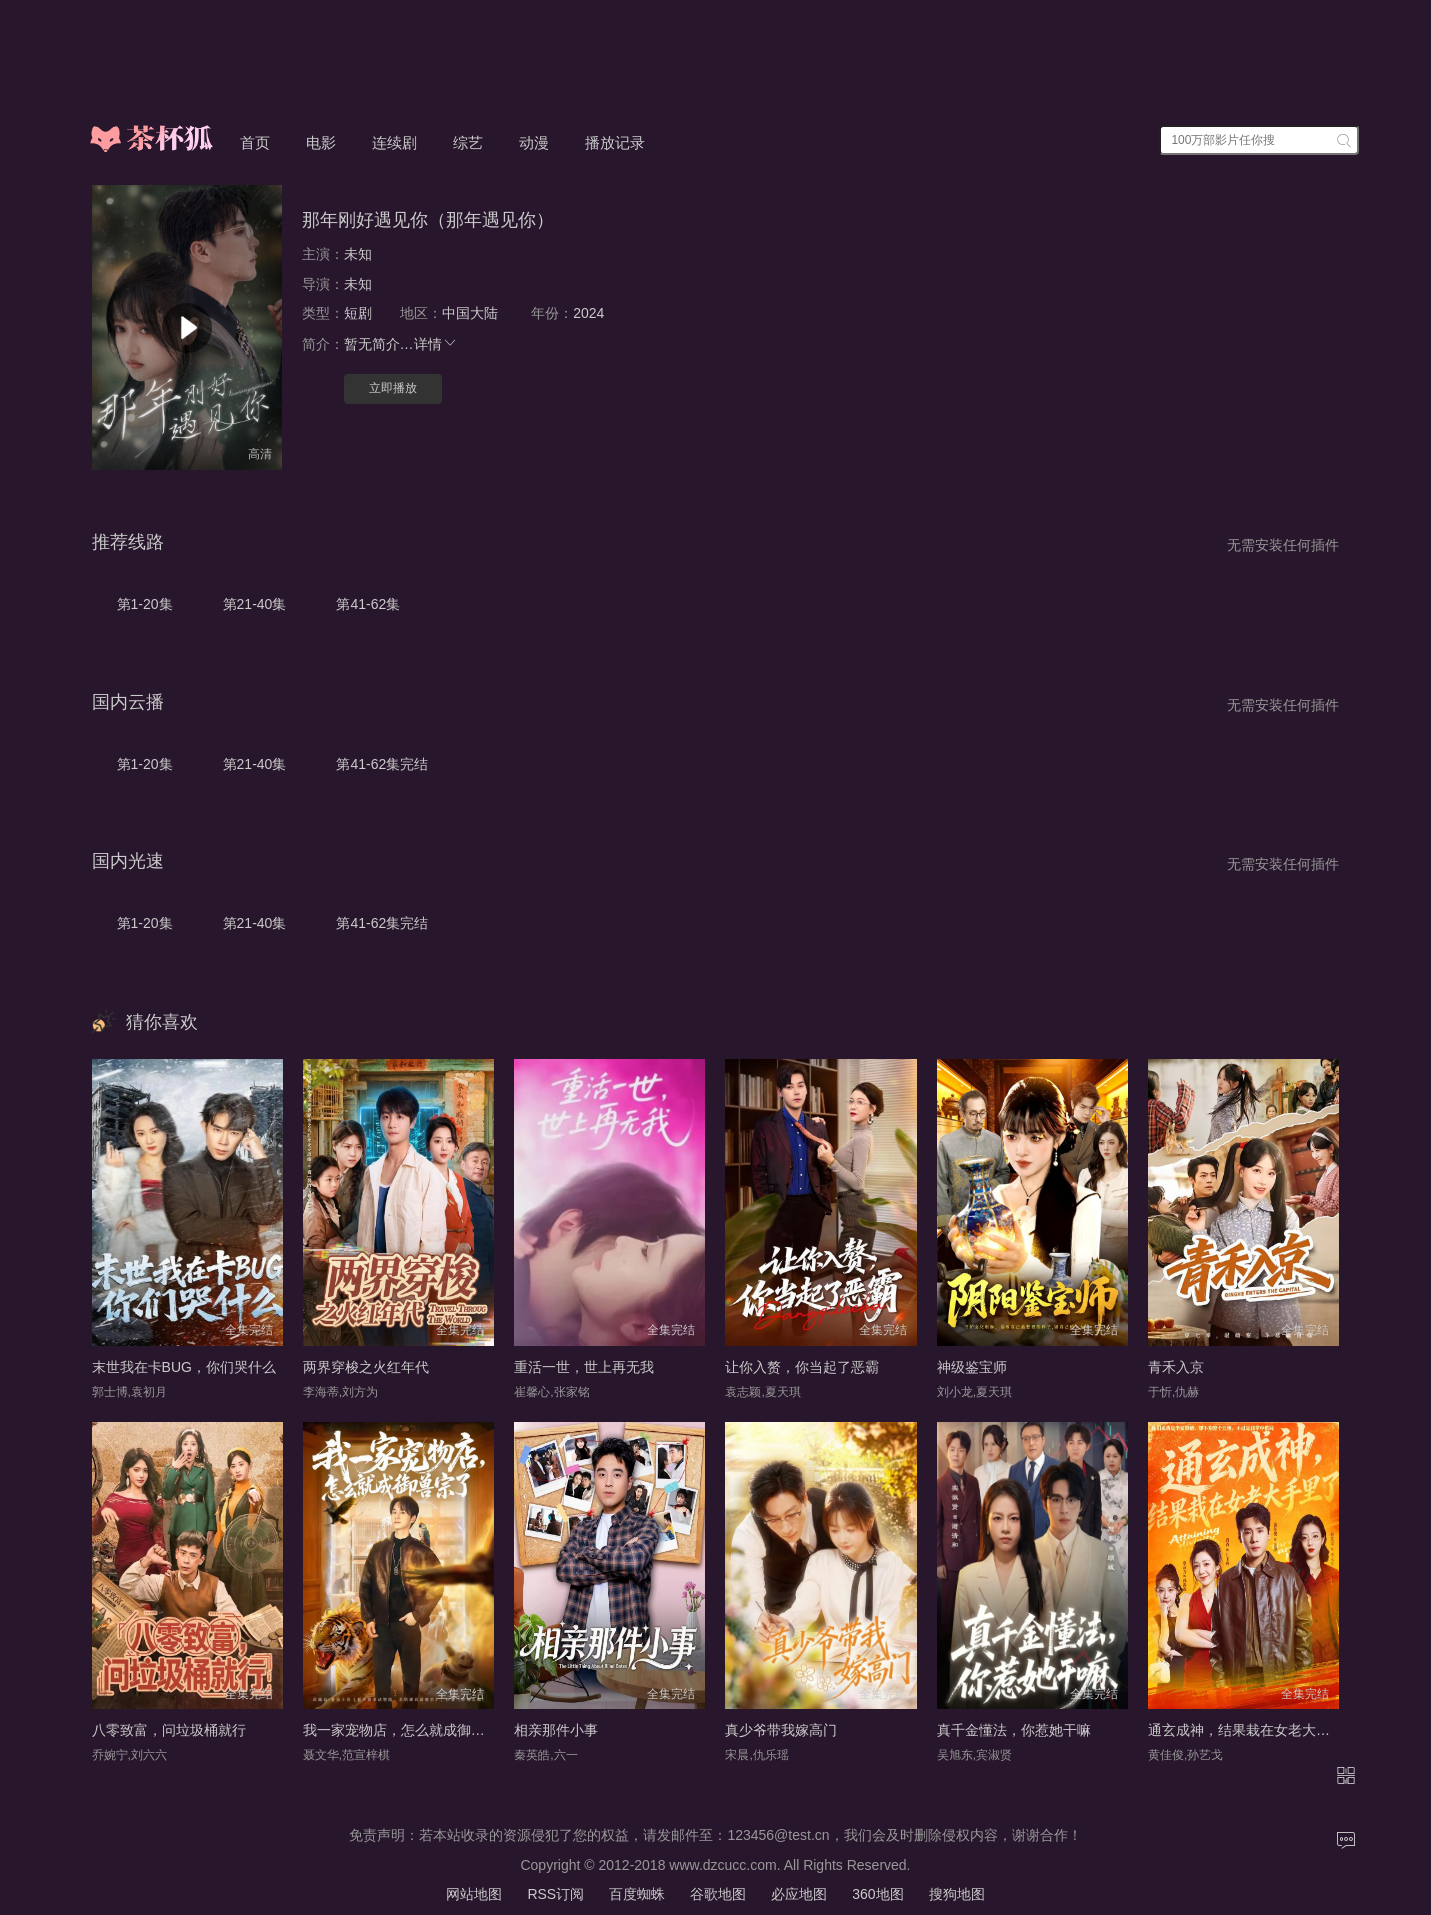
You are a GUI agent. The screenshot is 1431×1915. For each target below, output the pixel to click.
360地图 (877, 1894)
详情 (436, 344)
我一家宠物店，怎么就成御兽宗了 (408, 1730)
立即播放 (393, 388)
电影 (321, 142)
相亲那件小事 (556, 1730)
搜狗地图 (957, 1894)
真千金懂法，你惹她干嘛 (1014, 1730)
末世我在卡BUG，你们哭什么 (184, 1367)
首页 (255, 142)
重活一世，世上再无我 (584, 1367)
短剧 (358, 313)
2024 (588, 313)
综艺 (468, 142)
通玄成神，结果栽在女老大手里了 (1253, 1730)
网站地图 (474, 1894)
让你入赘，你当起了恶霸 (802, 1367)
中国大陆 (470, 313)
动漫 (534, 142)
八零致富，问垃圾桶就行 (169, 1730)
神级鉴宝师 (972, 1367)
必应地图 (799, 1894)
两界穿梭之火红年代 (366, 1367)
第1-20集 (145, 604)
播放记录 (615, 142)
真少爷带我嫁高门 (781, 1730)
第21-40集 (255, 604)
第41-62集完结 (382, 764)
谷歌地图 (718, 1894)
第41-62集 (368, 604)
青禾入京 (1176, 1367)
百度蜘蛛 (637, 1894)
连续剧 (394, 142)
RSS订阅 (555, 1894)
